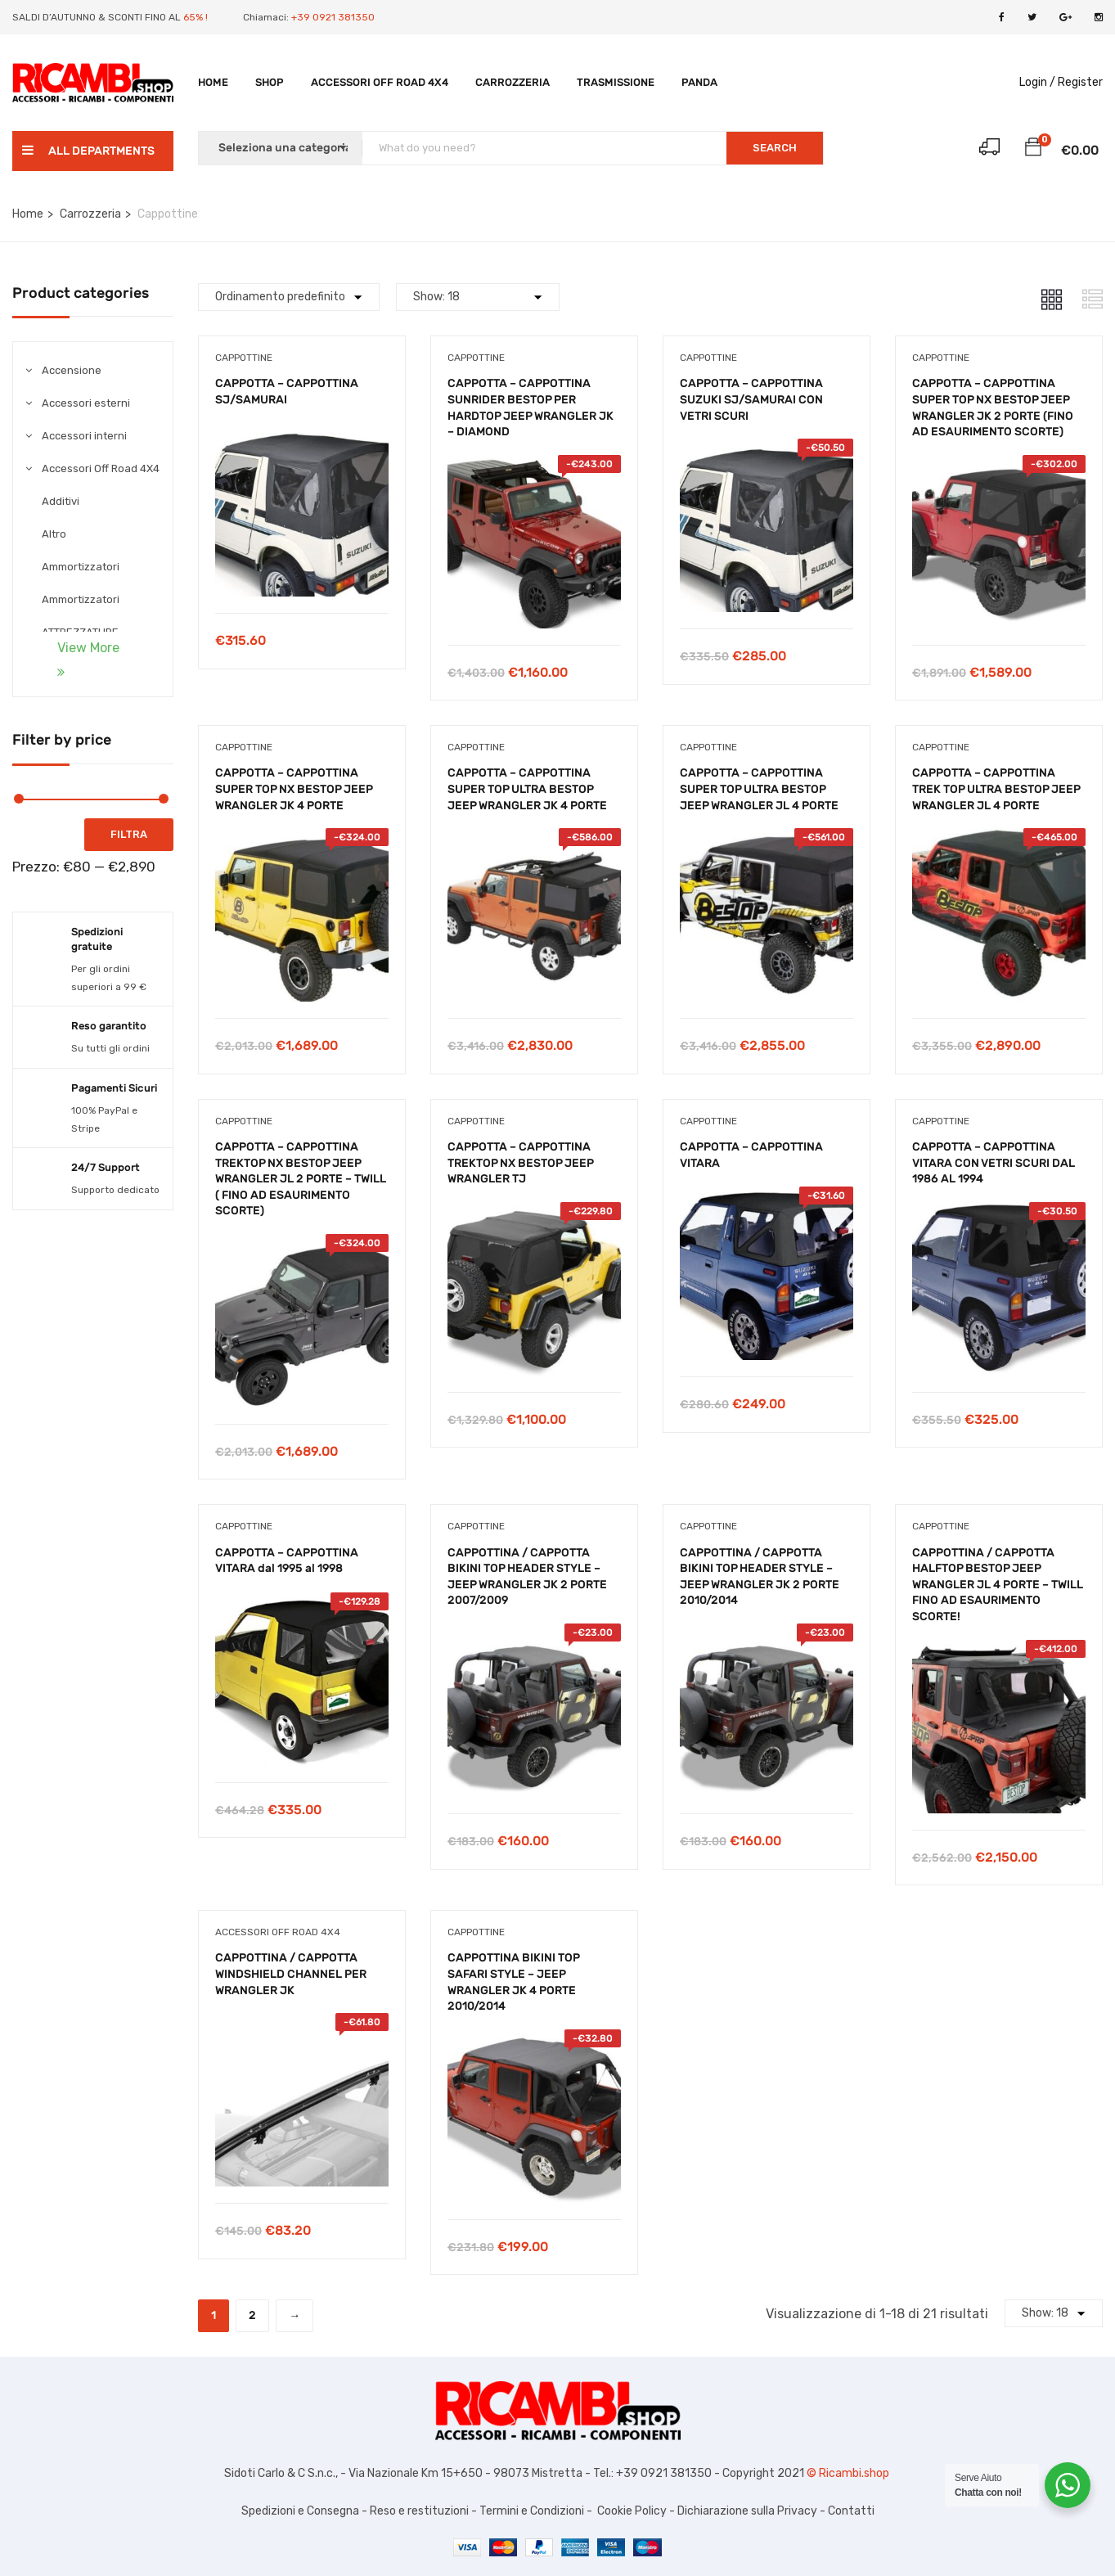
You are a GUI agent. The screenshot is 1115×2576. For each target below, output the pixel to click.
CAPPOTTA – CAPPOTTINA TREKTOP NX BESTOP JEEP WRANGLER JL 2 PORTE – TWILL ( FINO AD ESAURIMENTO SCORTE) (300, 1179)
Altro (54, 534)
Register (1080, 82)
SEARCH (775, 148)
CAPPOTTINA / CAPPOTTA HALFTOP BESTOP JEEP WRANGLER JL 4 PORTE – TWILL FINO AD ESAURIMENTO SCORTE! (997, 1585)
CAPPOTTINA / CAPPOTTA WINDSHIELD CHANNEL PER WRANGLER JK (290, 1974)
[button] (1033, 149)
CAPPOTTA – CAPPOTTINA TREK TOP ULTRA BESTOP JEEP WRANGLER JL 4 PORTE (996, 789)
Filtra (128, 834)
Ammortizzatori (80, 567)
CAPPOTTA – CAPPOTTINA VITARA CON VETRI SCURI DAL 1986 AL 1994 (993, 1163)
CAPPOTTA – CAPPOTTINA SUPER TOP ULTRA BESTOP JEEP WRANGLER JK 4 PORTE (527, 789)
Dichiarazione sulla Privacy (746, 2511)
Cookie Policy (632, 2511)
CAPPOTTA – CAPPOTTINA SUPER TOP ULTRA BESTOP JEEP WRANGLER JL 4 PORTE (759, 789)
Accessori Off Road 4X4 (379, 82)
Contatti (851, 2511)
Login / (1037, 82)
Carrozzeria (512, 82)
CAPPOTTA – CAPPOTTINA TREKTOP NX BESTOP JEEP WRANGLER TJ (520, 1163)
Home (213, 82)
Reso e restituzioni (419, 2511)
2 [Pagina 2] (252, 2315)
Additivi (60, 501)
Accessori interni (84, 436)
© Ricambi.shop (849, 2473)
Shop (269, 82)
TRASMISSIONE (615, 82)
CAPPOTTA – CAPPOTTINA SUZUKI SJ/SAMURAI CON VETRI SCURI (751, 399)
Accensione (71, 370)
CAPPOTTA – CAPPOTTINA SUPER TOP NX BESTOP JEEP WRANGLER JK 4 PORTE (293, 789)
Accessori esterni (86, 403)
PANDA (699, 82)
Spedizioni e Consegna (300, 2511)
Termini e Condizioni (530, 2511)
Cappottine (243, 357)
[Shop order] (289, 297)
